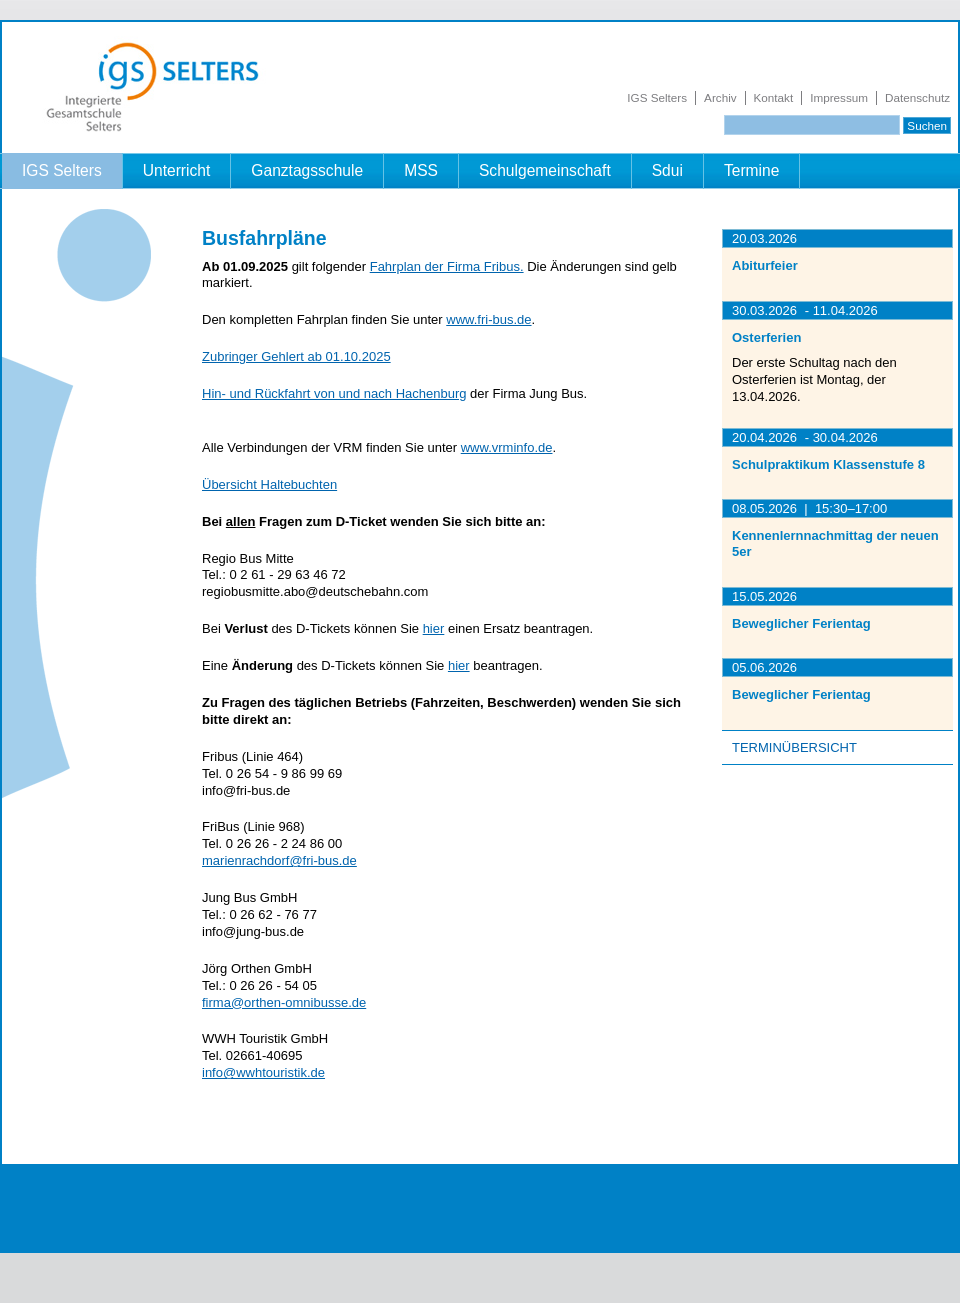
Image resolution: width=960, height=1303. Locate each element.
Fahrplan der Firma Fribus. (447, 266)
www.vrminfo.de (507, 447)
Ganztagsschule (307, 170)
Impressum (839, 97)
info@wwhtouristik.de (263, 1072)
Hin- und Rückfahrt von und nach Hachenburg (334, 393)
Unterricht (177, 170)
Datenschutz (917, 97)
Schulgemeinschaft (545, 170)
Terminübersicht (794, 747)
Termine (751, 170)
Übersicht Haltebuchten (269, 484)
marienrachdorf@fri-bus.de (279, 860)
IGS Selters (657, 97)
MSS (421, 170)
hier (434, 628)
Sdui (667, 170)
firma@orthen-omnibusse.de (284, 1002)
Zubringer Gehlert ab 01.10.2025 (296, 356)
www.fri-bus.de (488, 319)
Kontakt (774, 97)
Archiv (720, 97)
